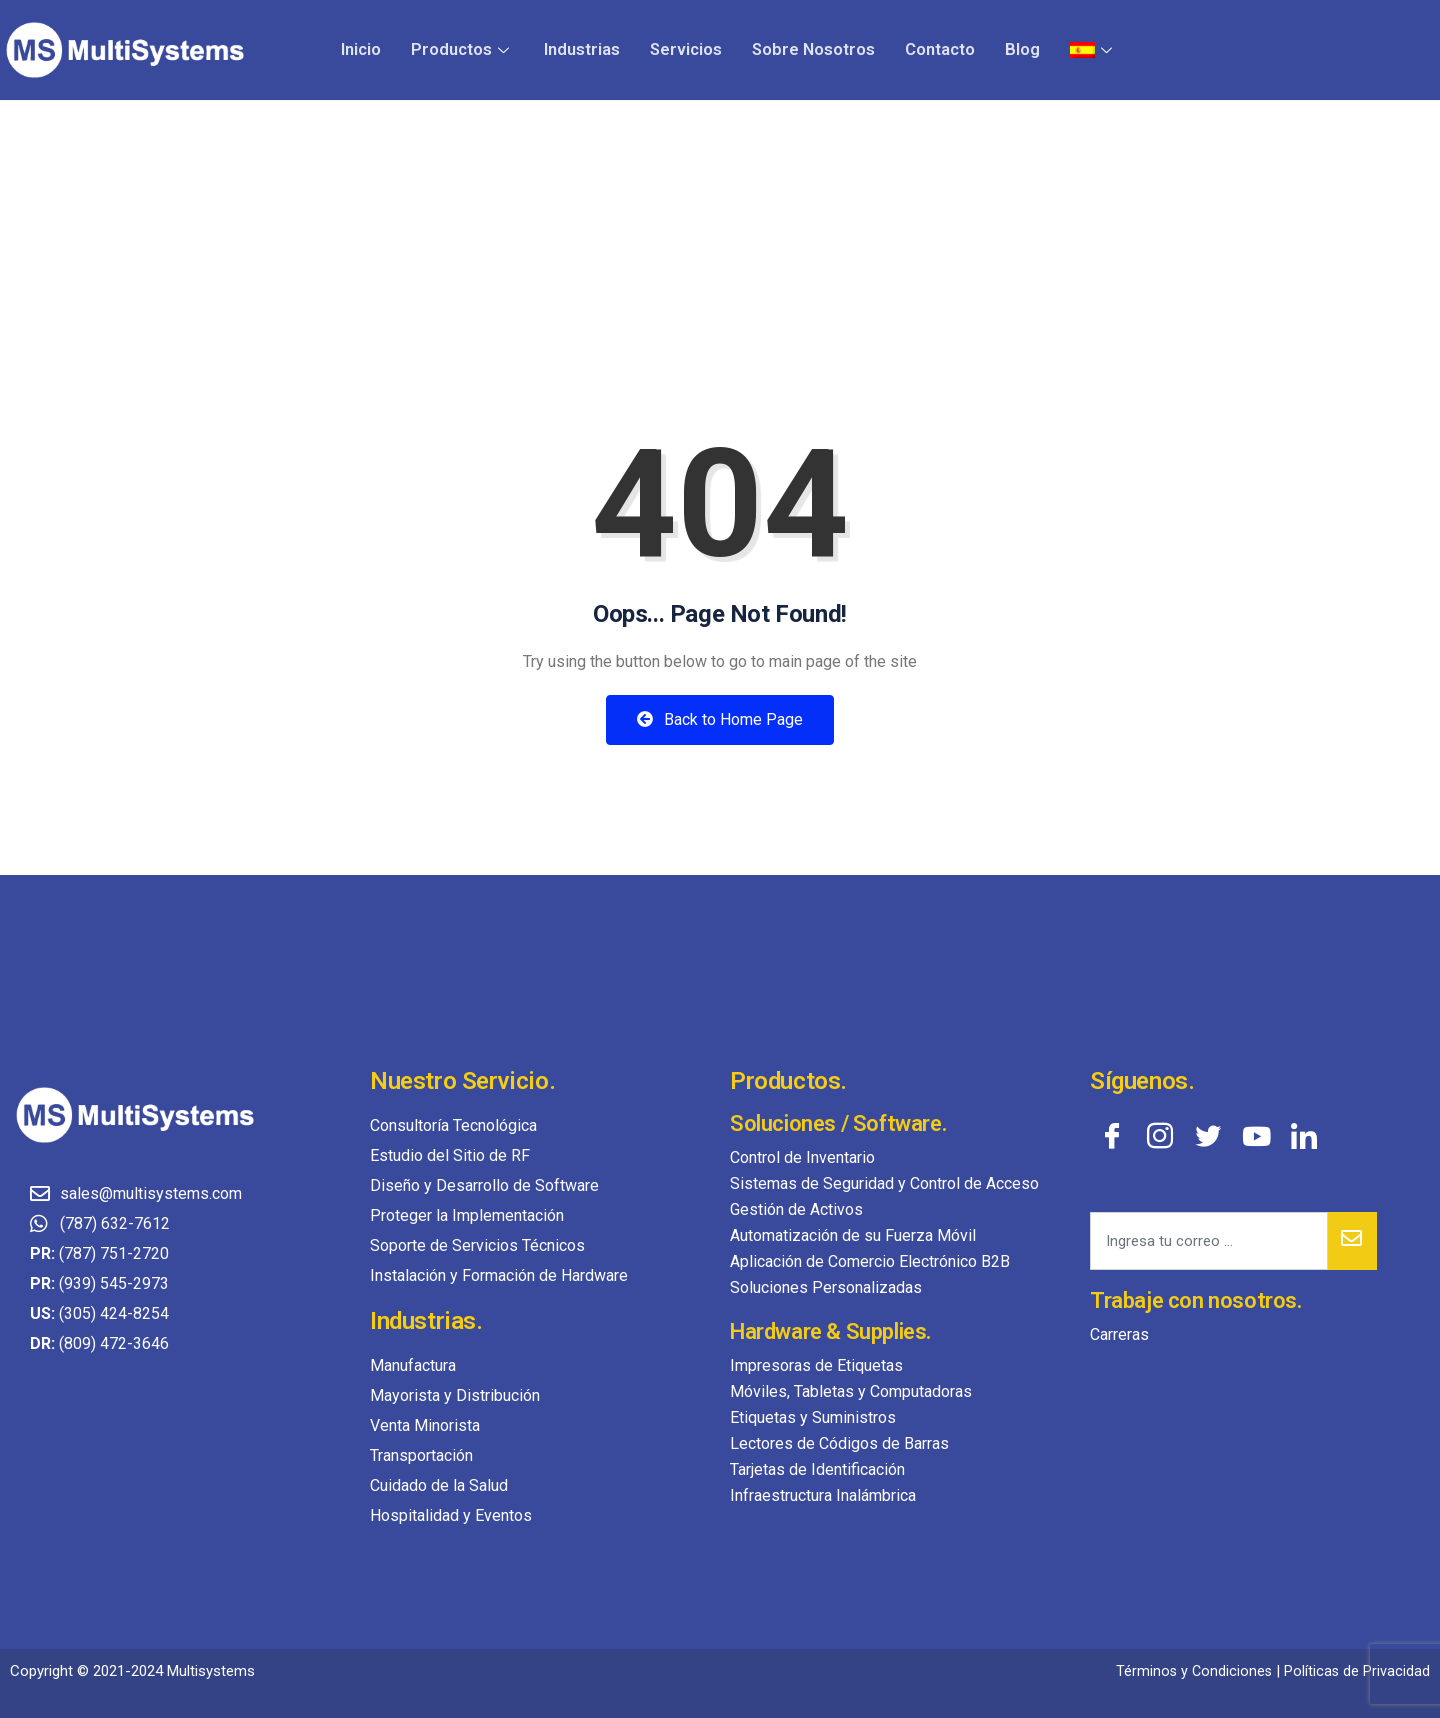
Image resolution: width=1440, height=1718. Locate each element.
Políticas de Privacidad (1356, 1671)
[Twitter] (1208, 1135)
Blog (1023, 49)
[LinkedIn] (1304, 1135)
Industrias (588, 49)
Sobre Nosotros (816, 49)
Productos (471, 49)
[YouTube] (1256, 1135)
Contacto (941, 49)
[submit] (1352, 1241)
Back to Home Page (720, 719)
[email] (1209, 1241)
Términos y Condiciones (1191, 1671)
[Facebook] (1112, 1135)
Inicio (371, 49)
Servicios (690, 49)
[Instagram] (1160, 1135)
